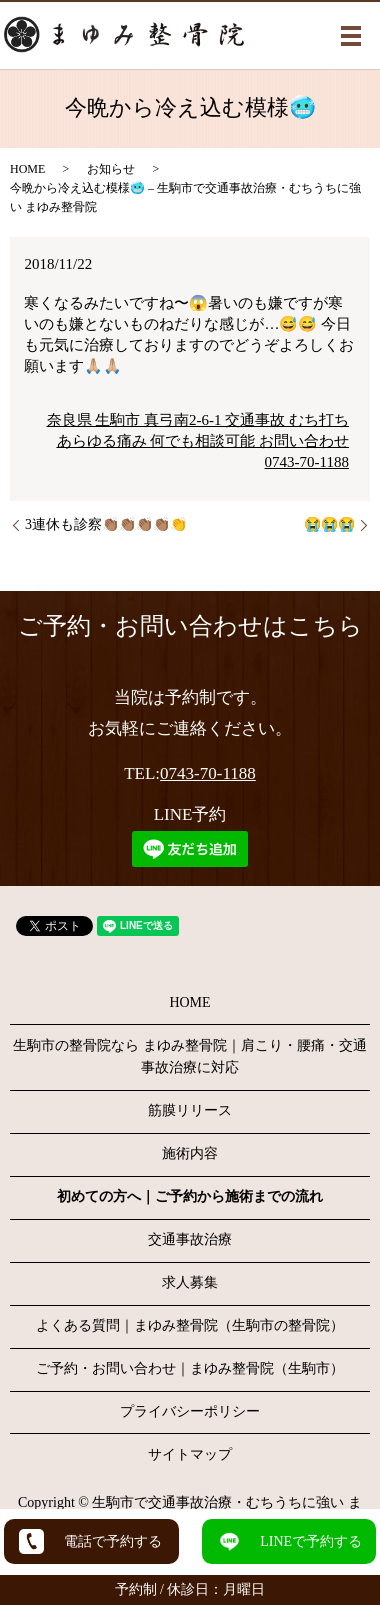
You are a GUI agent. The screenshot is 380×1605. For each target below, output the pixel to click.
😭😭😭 (329, 524)
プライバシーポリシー (190, 1411)
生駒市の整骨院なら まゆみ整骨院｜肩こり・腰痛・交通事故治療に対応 (190, 1056)
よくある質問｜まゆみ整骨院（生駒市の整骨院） (190, 1325)
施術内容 (190, 1153)
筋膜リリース (190, 1110)
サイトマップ (190, 1454)
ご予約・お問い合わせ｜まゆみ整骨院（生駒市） (190, 1368)
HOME (27, 169)
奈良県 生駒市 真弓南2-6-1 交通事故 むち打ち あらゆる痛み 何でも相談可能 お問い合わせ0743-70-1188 (198, 441)
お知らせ (111, 169)
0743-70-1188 (208, 773)
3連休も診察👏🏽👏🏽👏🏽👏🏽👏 (106, 524)
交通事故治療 (190, 1239)
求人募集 (190, 1282)
